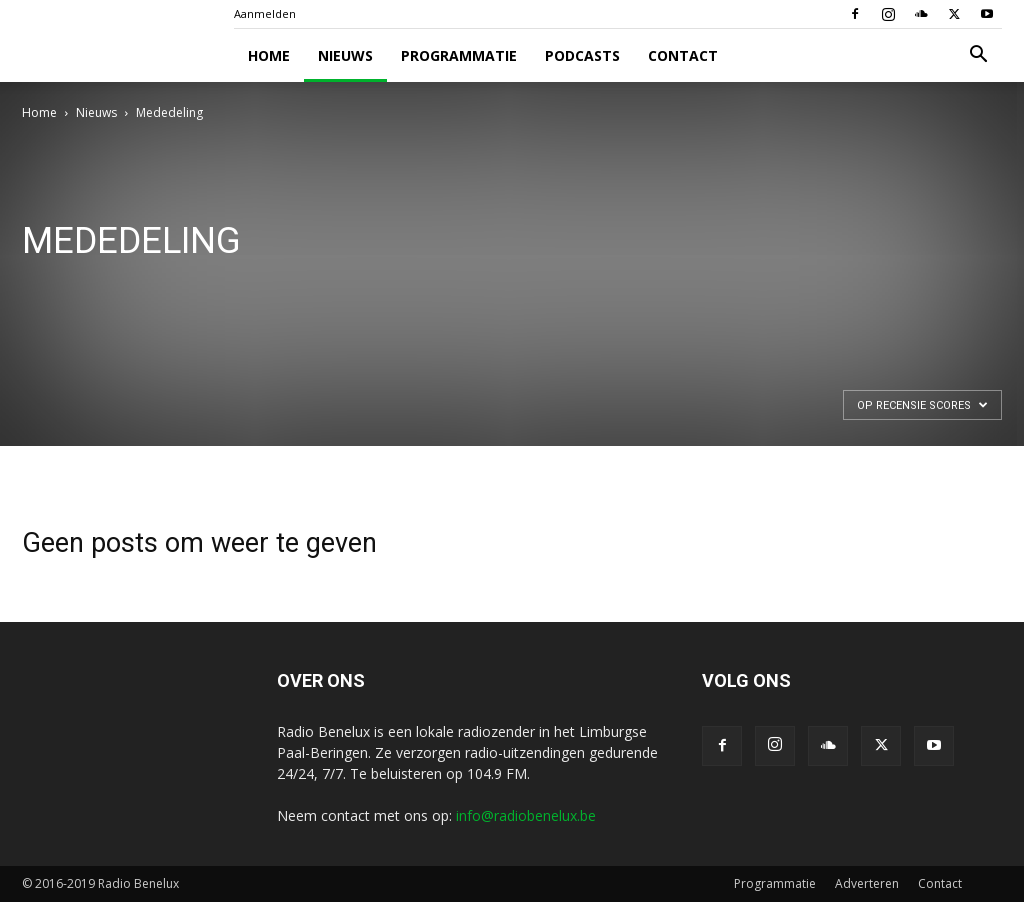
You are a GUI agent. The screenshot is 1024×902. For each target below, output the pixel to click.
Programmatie (459, 55)
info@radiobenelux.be (526, 815)
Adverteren (867, 883)
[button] (978, 56)
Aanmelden (265, 13)
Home (269, 55)
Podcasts (582, 55)
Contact (683, 55)
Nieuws (345, 55)
